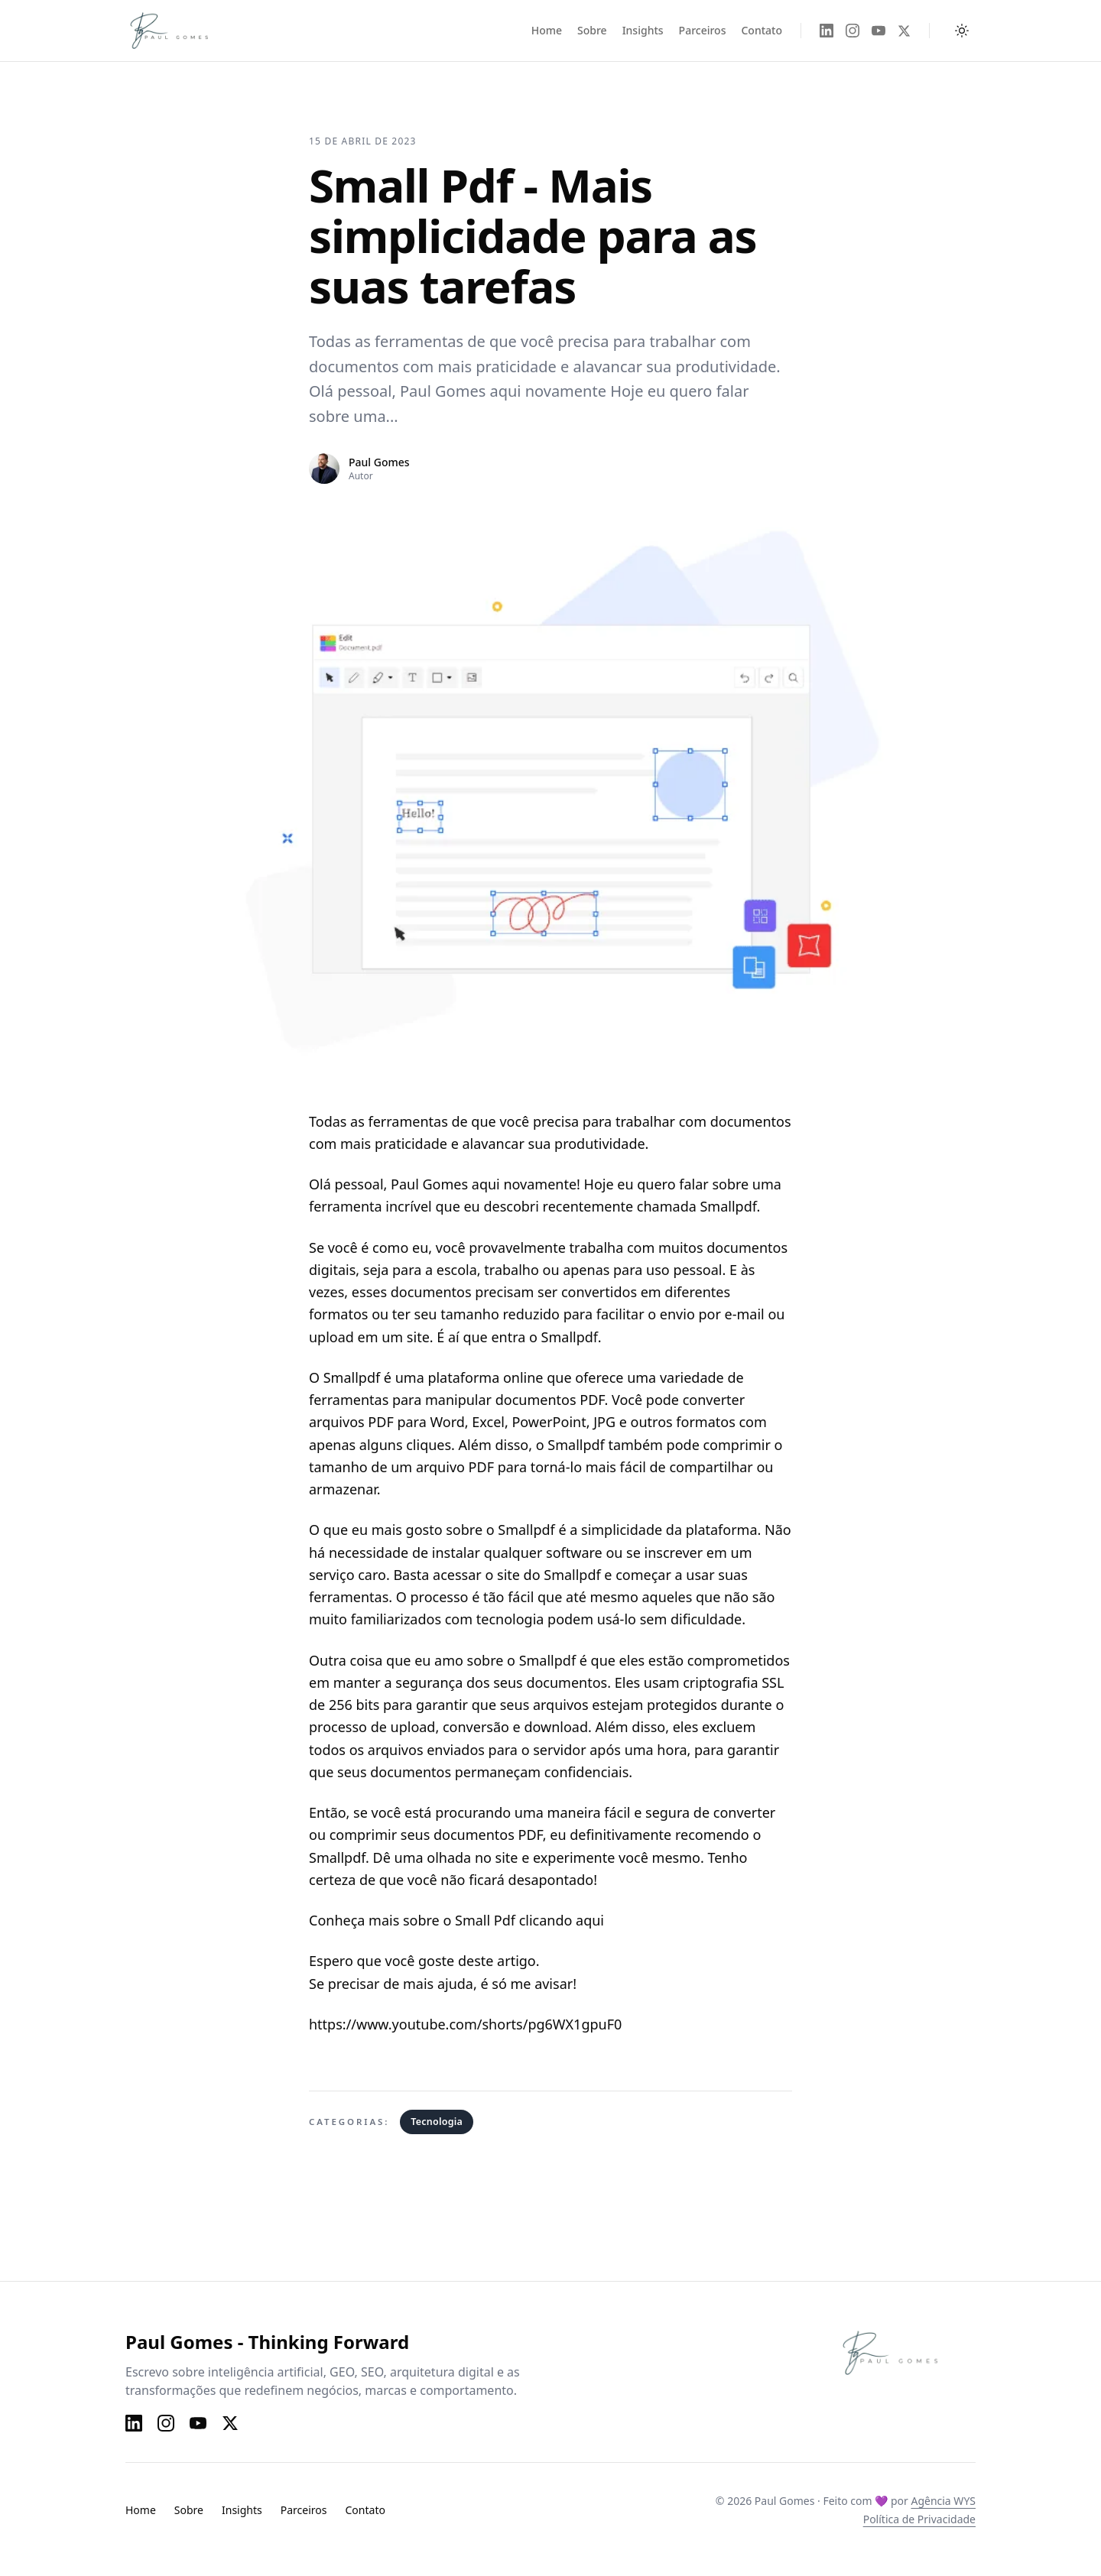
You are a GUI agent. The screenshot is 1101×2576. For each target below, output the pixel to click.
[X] (904, 30)
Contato (761, 30)
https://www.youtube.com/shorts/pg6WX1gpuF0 (465, 2024)
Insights (643, 30)
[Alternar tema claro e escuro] (962, 30)
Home (546, 30)
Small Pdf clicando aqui (529, 1920)
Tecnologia (437, 2121)
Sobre (592, 30)
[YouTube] (878, 30)
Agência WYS (943, 2500)
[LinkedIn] (826, 30)
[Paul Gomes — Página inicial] (184, 30)
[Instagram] (852, 30)
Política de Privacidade (919, 2519)
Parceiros (702, 30)
